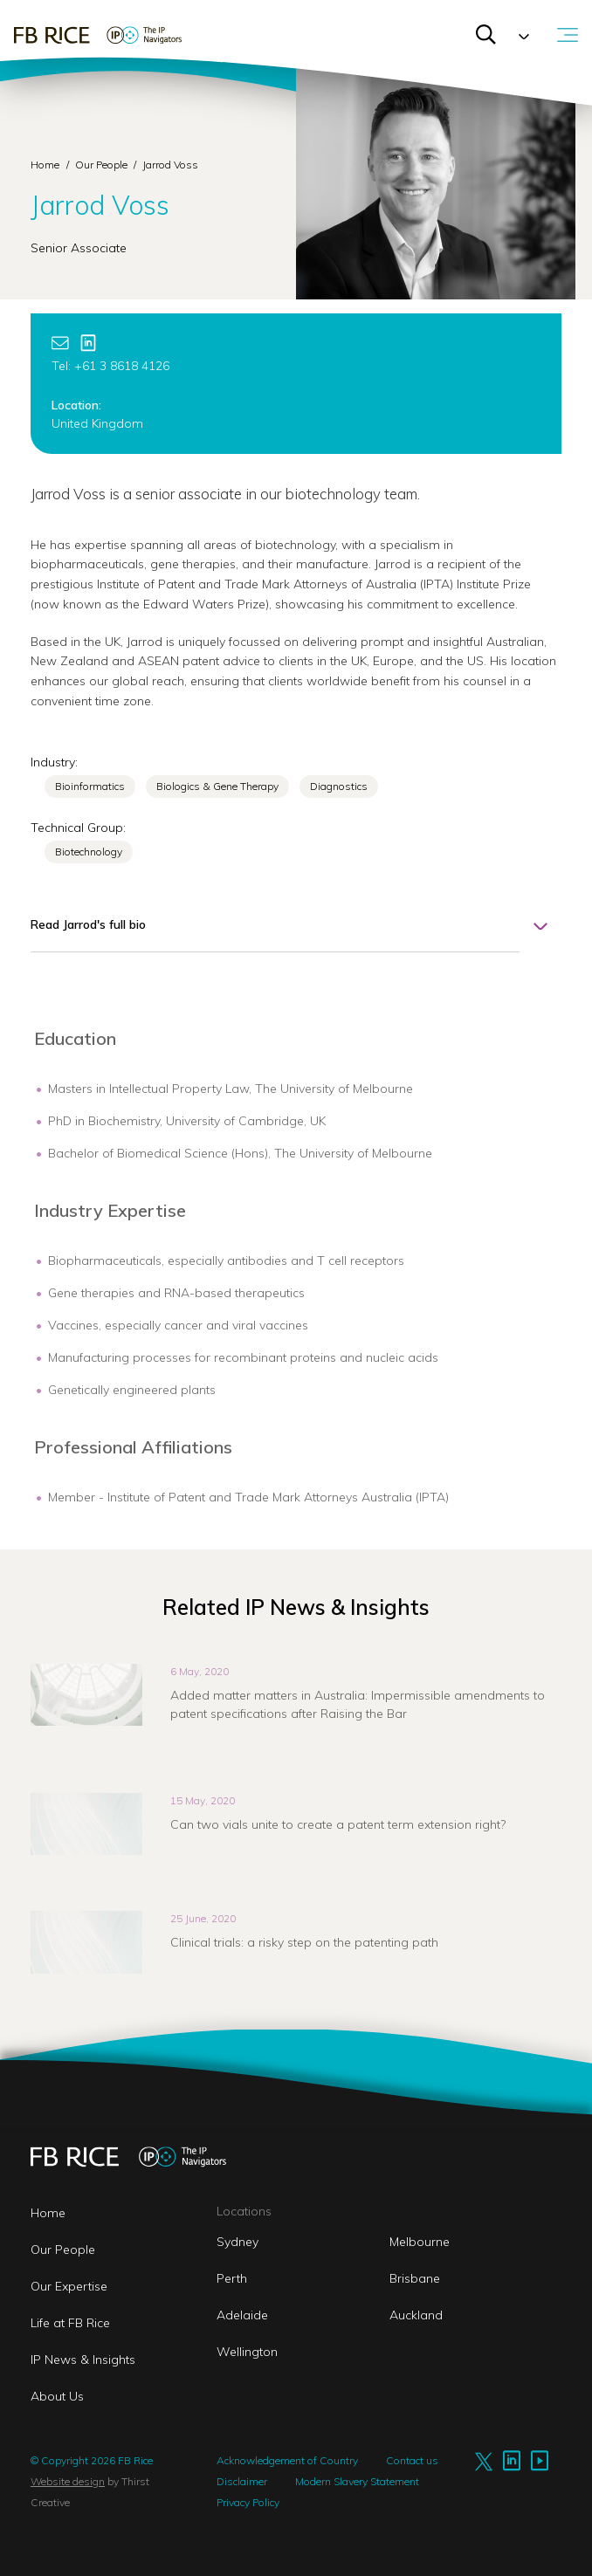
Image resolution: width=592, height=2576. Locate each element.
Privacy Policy (248, 2502)
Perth (232, 2278)
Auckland (416, 2315)
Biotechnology (88, 851)
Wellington (247, 2352)
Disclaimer (242, 2481)
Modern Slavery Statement (357, 2481)
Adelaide (242, 2315)
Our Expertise (69, 2286)
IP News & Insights (83, 2359)
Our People (102, 164)
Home (45, 164)
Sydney (237, 2242)
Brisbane (414, 2278)
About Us (57, 2396)
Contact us (412, 2460)
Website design (68, 2481)
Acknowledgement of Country (287, 2460)
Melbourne (419, 2242)
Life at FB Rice (70, 2323)
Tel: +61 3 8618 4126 (110, 366)
